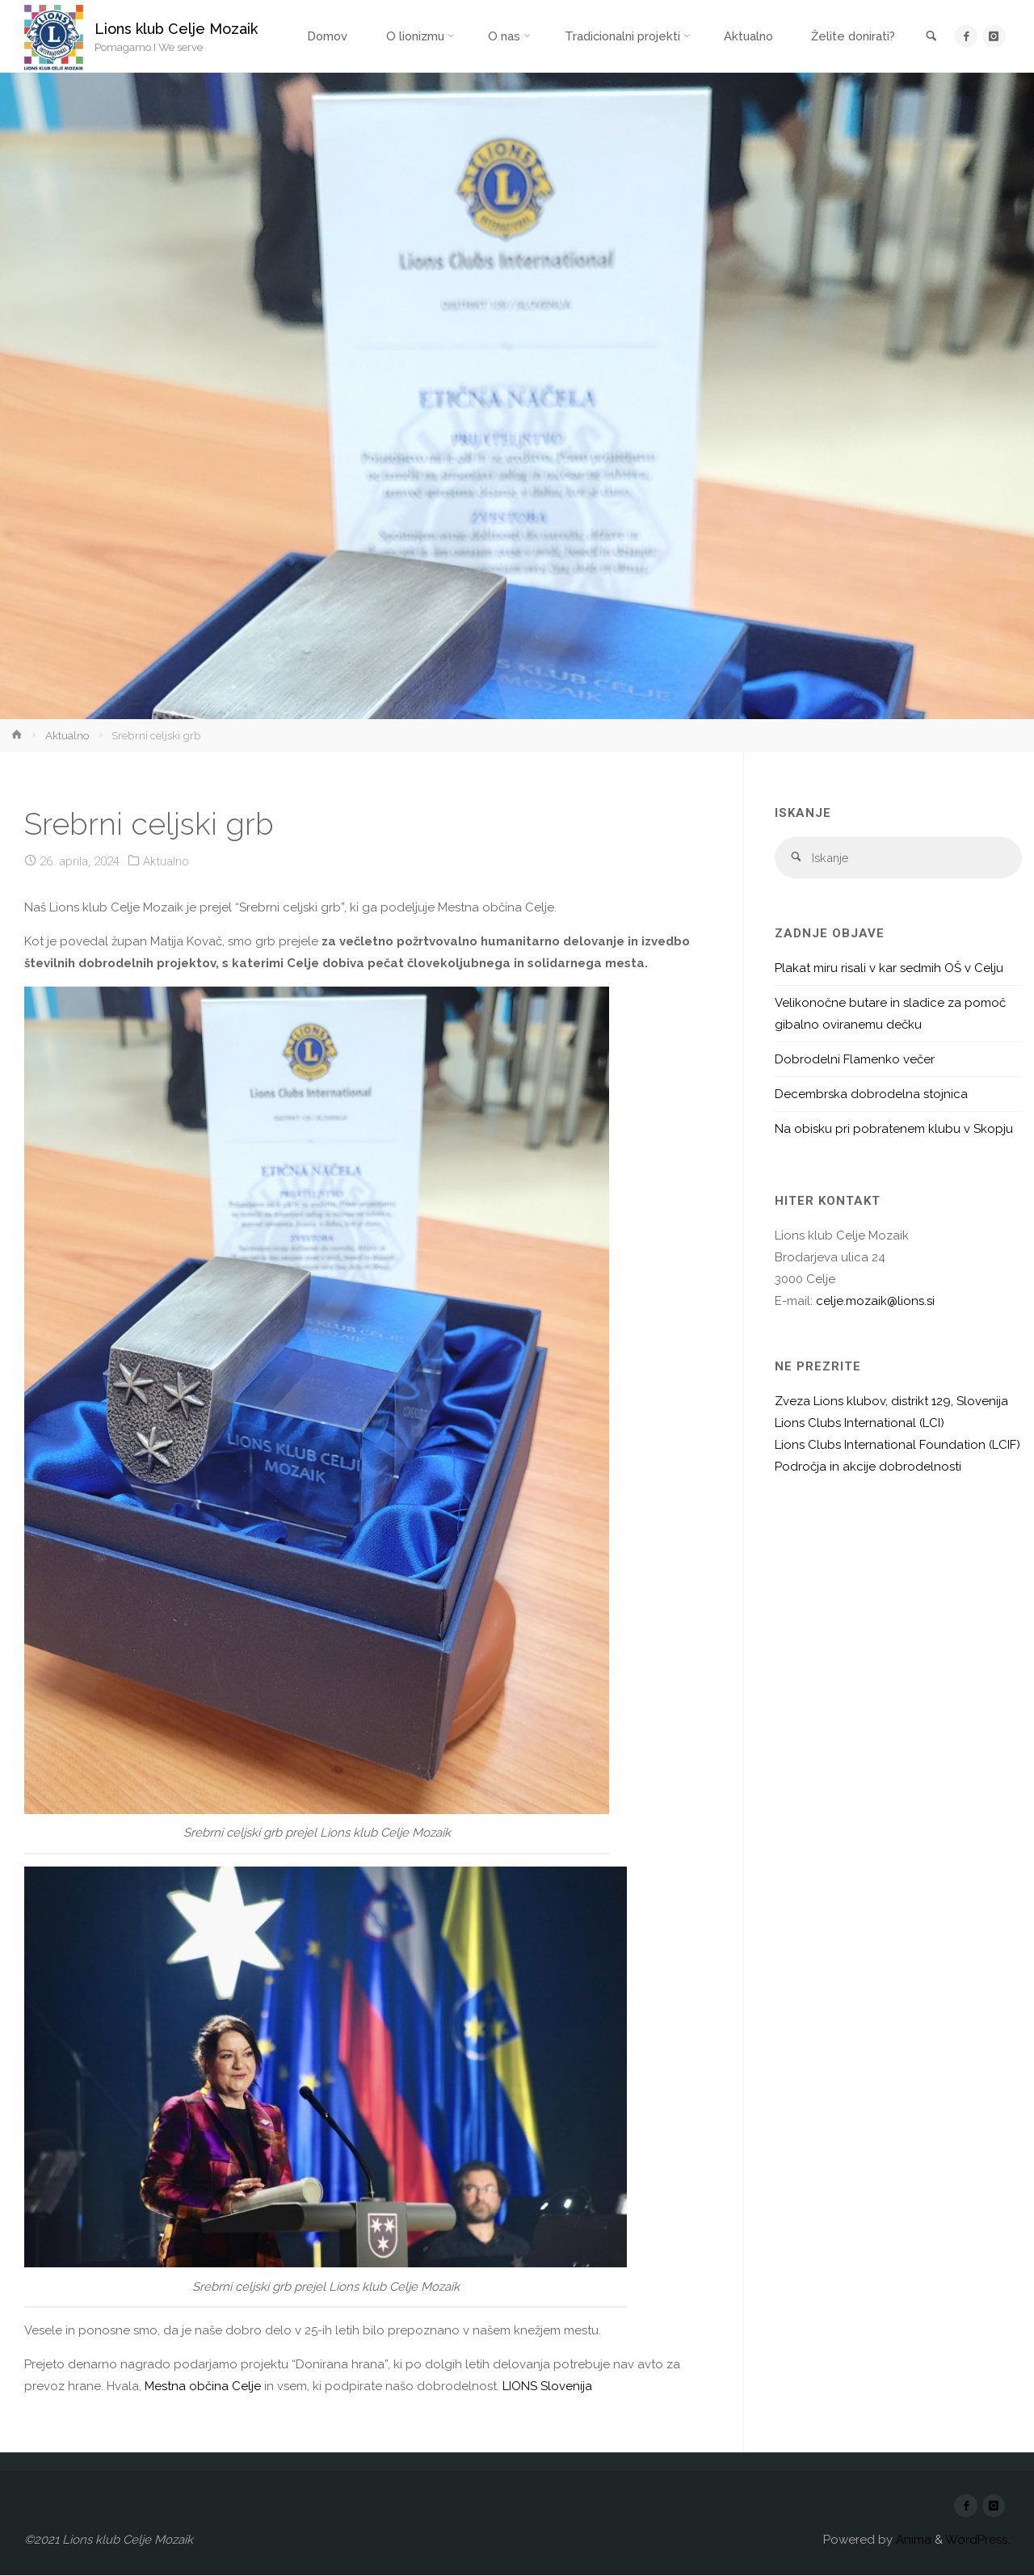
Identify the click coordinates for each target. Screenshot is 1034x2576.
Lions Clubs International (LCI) (859, 1423)
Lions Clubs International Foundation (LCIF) (897, 1445)
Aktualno (67, 735)
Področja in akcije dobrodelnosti (868, 1467)
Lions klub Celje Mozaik (176, 28)
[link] (930, 37)
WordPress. (977, 2540)
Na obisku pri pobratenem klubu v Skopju (894, 1129)
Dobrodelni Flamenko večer (855, 1060)
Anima (912, 2540)
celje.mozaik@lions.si (875, 1301)
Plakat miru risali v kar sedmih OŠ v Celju (889, 969)
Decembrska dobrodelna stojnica (871, 1095)
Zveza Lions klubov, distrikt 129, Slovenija (891, 1402)
